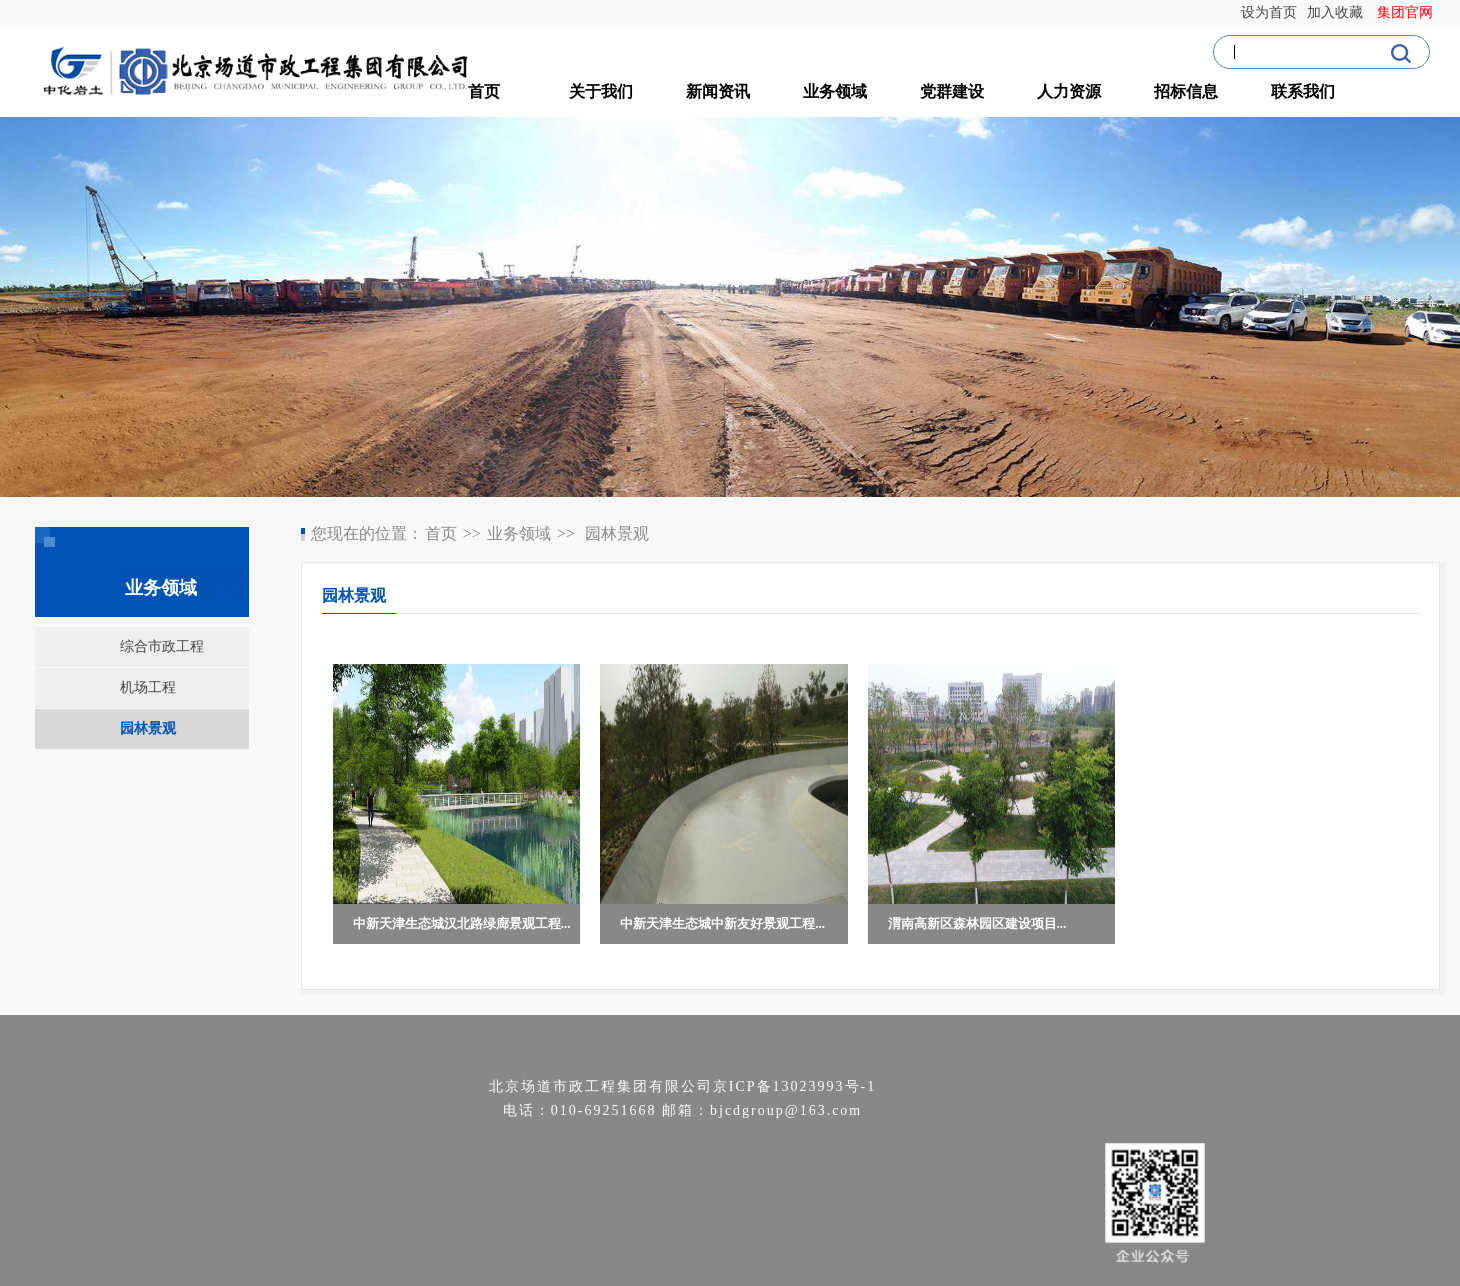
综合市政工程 (162, 646)
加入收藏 (1340, 12)
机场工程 (148, 687)
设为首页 (1272, 12)
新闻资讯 (718, 91)
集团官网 (1408, 12)
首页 (484, 91)
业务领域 (835, 91)
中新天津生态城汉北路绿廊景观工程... (462, 923)
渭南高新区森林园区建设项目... (977, 923)
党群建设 (952, 91)
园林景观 (148, 728)
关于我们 (601, 91)
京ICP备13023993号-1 (794, 1086)
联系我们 (1303, 91)
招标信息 (1186, 91)
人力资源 (1069, 91)
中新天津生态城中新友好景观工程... (722, 923)
